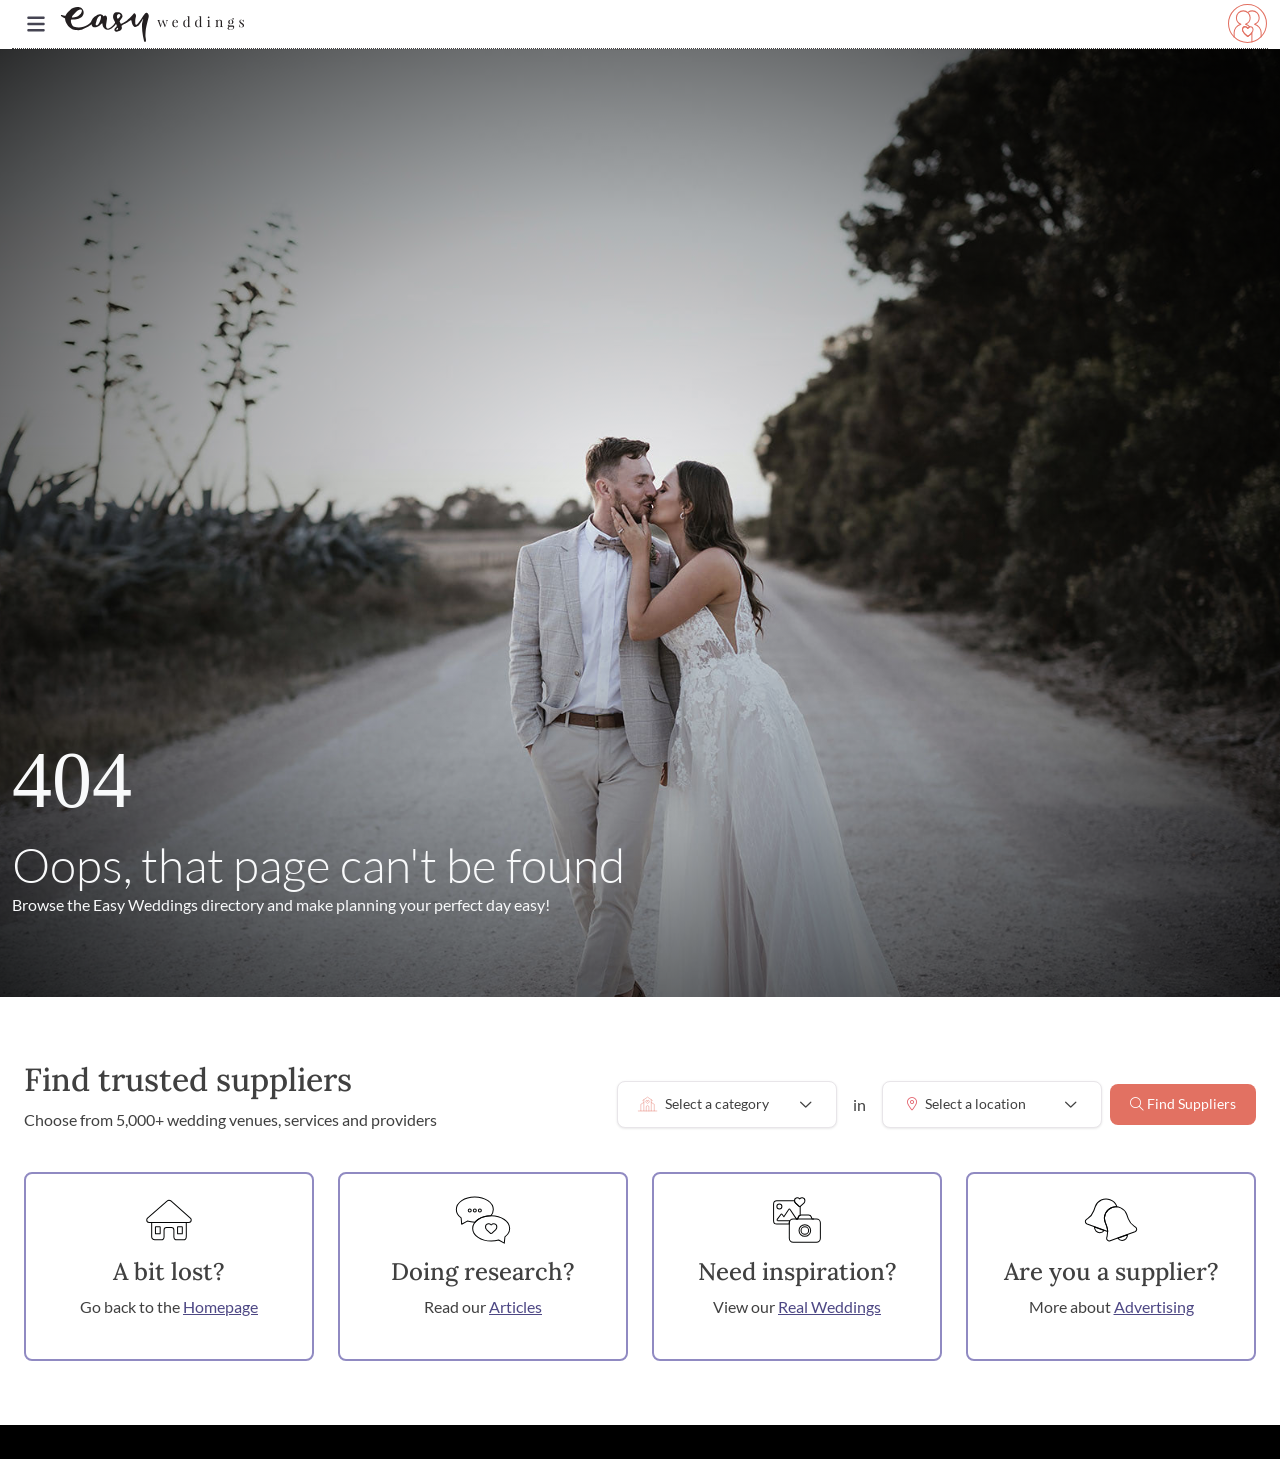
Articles (515, 1306)
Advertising (1154, 1306)
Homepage (220, 1306)
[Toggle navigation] (36, 24)
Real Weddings (829, 1306)
